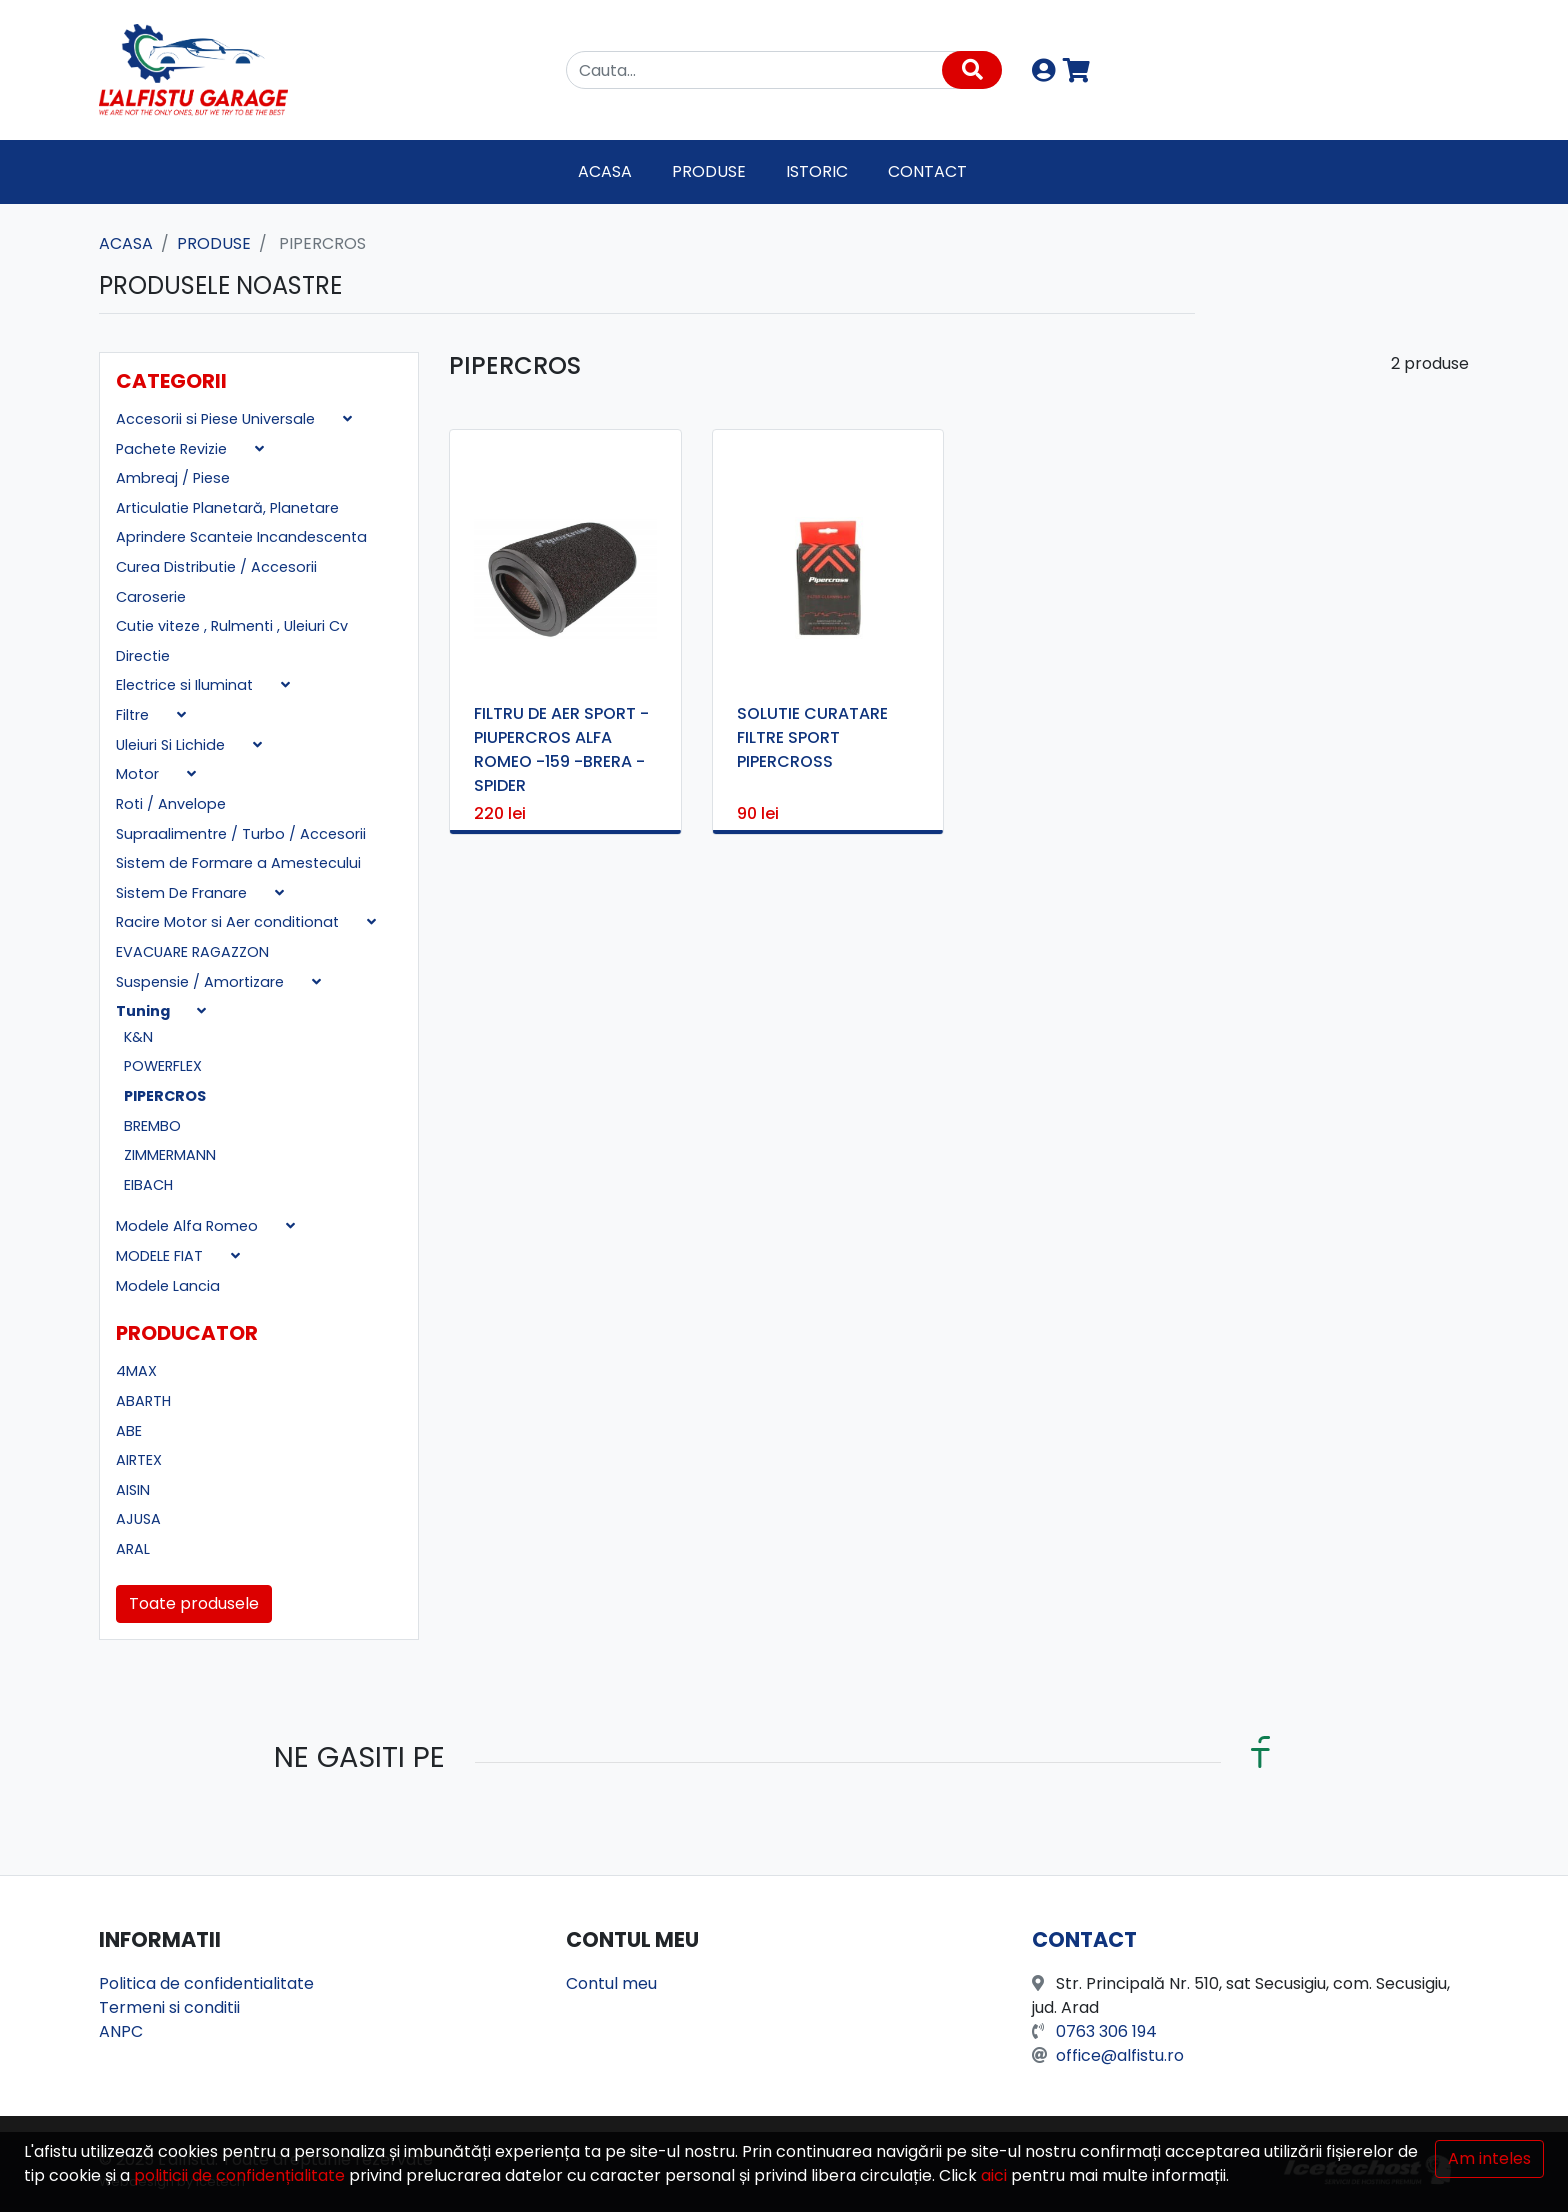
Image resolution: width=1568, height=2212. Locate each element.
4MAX (136, 1371)
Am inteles (1489, 2158)
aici (994, 2175)
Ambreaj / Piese (173, 478)
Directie (143, 656)
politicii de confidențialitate (239, 2175)
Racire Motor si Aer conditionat (229, 922)
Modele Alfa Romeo (189, 1226)
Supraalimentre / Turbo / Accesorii (241, 834)
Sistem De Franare (183, 893)
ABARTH (143, 1401)
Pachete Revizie (173, 449)
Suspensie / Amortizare (202, 982)
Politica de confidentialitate (206, 1983)
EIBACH (148, 1185)
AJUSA (138, 1519)
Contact (927, 171)
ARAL (133, 1549)
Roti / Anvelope (171, 804)
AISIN (133, 1490)
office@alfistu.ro (1120, 2055)
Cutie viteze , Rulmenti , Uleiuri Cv (232, 626)
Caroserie (151, 597)
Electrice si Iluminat (186, 685)
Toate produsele (194, 1603)
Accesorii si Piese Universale (217, 419)
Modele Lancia (168, 1286)
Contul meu (611, 1983)
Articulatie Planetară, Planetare (227, 508)
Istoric (817, 171)
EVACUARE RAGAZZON (192, 952)
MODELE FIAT (161, 1256)
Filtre (134, 715)
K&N (138, 1037)
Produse (709, 171)
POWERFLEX (163, 1066)
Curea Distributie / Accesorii (216, 567)
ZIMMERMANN (170, 1155)
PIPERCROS (165, 1096)
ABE (129, 1431)
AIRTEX (139, 1460)
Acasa (605, 171)
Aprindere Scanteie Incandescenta (241, 537)
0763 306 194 (1106, 2031)
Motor (139, 774)
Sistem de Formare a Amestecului (238, 863)
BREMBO (152, 1126)
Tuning (144, 1011)
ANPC (121, 2031)
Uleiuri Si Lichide (172, 745)
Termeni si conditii (169, 2007)
